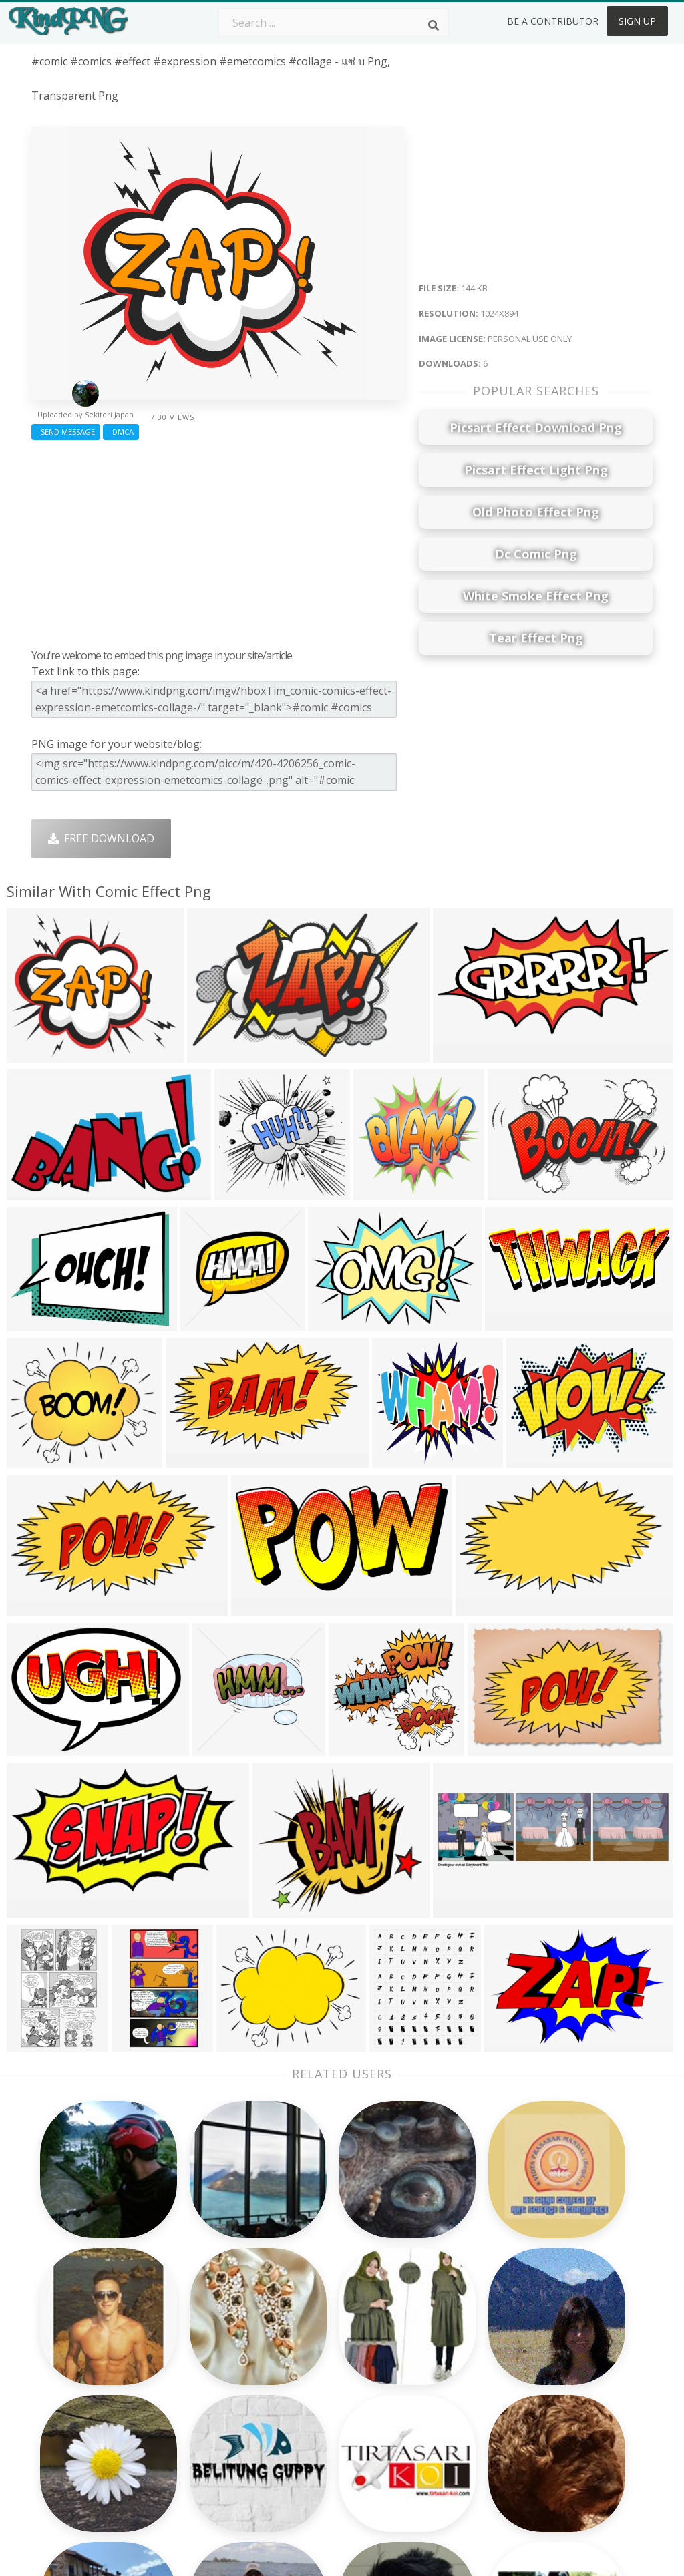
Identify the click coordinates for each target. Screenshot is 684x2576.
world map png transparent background (70, 2399)
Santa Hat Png (192, 2355)
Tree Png (303, 2355)
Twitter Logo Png (200, 2335)
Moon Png (306, 2393)
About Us (551, 2316)
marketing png (69, 2361)
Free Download (101, 838)
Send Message (66, 432)
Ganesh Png (434, 2431)
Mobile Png (184, 2431)
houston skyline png (83, 2496)
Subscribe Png (192, 2316)
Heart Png (181, 2451)
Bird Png (426, 2355)
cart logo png (67, 2457)
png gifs (52, 2476)
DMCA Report (562, 2374)
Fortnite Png (311, 2451)
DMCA (121, 432)
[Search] (433, 25)
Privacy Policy (561, 2393)
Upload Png (557, 2412)
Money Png (433, 2316)
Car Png (424, 2335)
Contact (547, 2335)
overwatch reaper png (88, 2342)
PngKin (174, 2412)
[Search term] (333, 22)
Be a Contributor (552, 21)
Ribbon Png (185, 2393)
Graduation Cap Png (330, 2412)
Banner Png (434, 2451)
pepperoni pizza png (83, 2515)
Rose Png (179, 2374)
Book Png (429, 2412)
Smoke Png (308, 2374)
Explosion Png (315, 2431)
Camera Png (310, 2335)
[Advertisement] (217, 540)
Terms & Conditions (578, 2355)
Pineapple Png (440, 2374)
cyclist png (58, 2438)
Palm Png (303, 2316)
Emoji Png (429, 2393)
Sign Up (637, 21)
